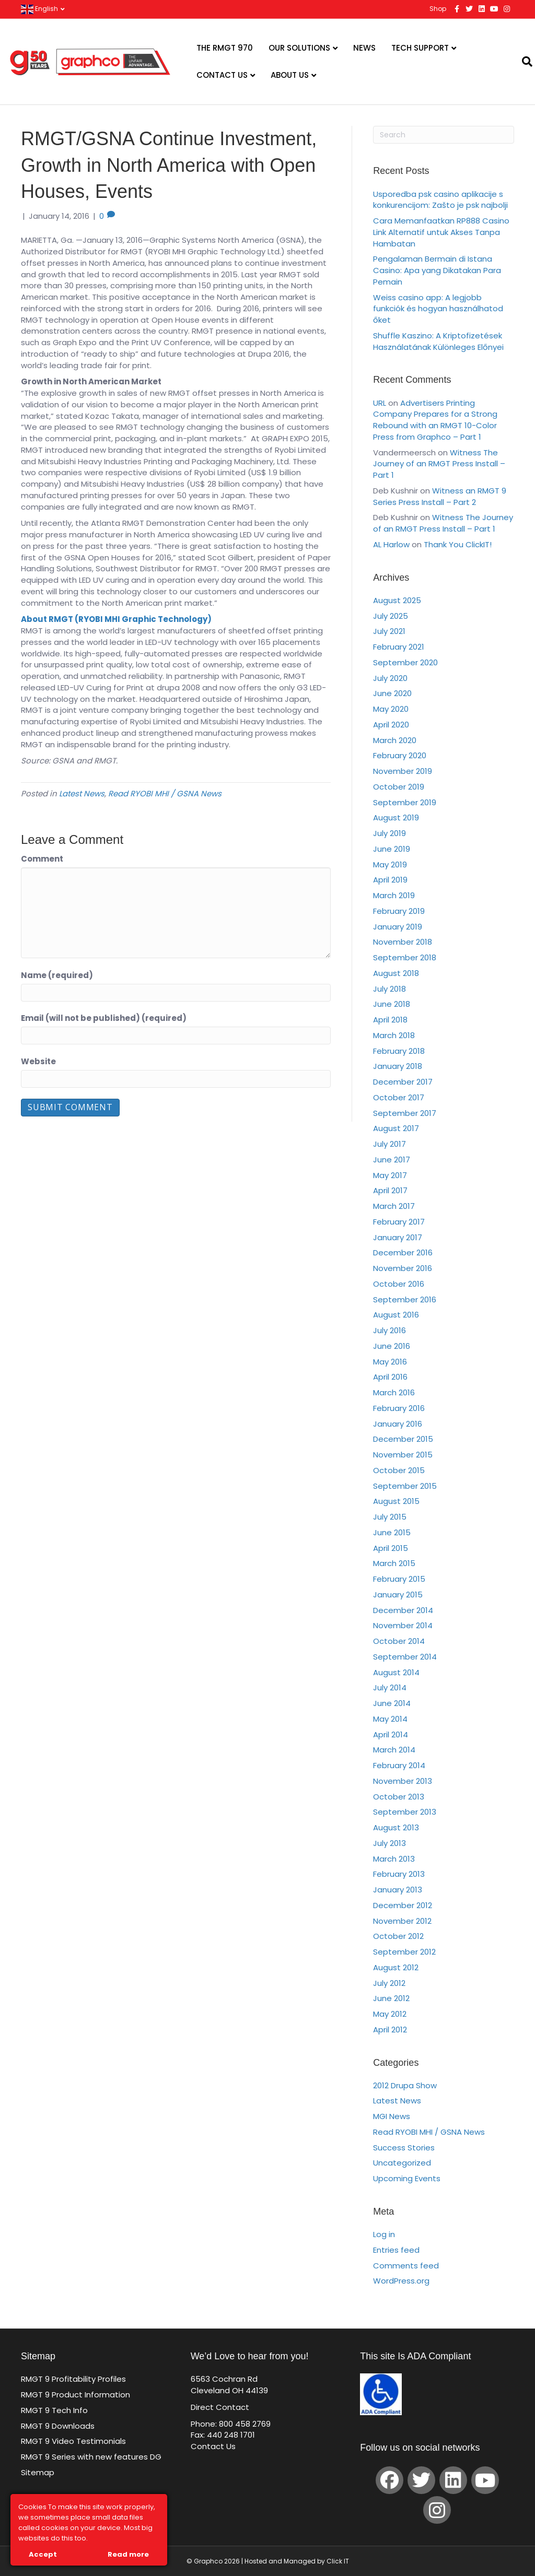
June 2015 (392, 1532)
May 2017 (390, 1175)
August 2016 (396, 1314)
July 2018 (389, 988)
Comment (42, 858)
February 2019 (399, 910)
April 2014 (390, 1734)
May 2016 (390, 1361)
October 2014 (399, 1641)
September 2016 (404, 1299)
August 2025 (397, 600)
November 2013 (402, 1780)
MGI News (391, 2116)
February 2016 (399, 1408)
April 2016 (390, 1376)
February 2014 (399, 1765)
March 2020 (394, 740)
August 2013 (396, 1827)
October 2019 (398, 786)
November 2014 (403, 1625)
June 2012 (391, 1998)
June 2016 (391, 1345)
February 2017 (399, 1221)
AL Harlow (391, 544)
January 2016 (397, 1423)
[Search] (520, 62)
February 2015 (399, 1578)
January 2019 (397, 926)
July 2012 (389, 1983)
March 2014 (394, 1749)
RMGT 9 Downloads (58, 2425)
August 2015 (396, 1501)
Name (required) (57, 975)
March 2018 (394, 1035)
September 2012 (404, 1951)
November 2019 (402, 771)
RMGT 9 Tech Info (54, 2410)
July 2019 (389, 833)
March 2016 (394, 1392)
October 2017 (398, 1097)
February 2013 (399, 1873)
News (364, 47)
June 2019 (391, 848)
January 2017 (397, 1237)
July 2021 (389, 631)
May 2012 (389, 2013)
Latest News (81, 793)
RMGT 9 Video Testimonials (73, 2441)
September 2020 (405, 662)
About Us (290, 74)
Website (38, 1061)
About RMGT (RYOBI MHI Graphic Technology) (117, 619)
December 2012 (402, 1905)
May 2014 (390, 1718)
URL (379, 402)
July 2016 (389, 1330)
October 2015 (399, 1470)
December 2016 (403, 1252)
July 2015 (389, 1516)
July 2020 (390, 678)
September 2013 (404, 1811)
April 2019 (390, 879)
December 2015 (403, 1438)
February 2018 (399, 1050)
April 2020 (391, 724)
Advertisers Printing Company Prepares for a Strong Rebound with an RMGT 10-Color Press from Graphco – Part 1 (435, 419)
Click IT (338, 2561)
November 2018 (402, 941)
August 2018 (396, 973)
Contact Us (222, 74)
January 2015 (398, 1594)
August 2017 (396, 1128)
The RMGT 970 (224, 47)
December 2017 (403, 1081)
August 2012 (395, 1967)
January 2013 (397, 1889)
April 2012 (390, 2029)
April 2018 (390, 1019)
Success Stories (404, 2147)
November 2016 (402, 1268)
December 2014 (403, 1610)
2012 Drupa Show (405, 2085)
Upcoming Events (406, 2178)
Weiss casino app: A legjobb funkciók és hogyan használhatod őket (438, 309)
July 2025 (390, 615)
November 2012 (402, 1920)
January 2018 (397, 1066)
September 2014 (405, 1656)
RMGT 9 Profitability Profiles (73, 2378)
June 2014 (392, 1703)
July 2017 (389, 1143)
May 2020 (391, 708)
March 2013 (394, 1858)
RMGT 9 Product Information (75, 2394)
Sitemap (37, 2472)
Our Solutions (299, 47)
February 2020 (399, 755)
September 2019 (404, 802)
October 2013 (398, 1796)
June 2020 (392, 693)
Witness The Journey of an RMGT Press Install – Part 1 (439, 464)
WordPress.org (401, 2280)
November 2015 (403, 1454)
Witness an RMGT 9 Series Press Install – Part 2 (439, 496)
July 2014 (389, 1687)
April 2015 (390, 1548)
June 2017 (391, 1159)
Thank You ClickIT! (458, 544)
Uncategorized (402, 2162)
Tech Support (420, 47)
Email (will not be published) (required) (104, 1018)
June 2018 (391, 1003)
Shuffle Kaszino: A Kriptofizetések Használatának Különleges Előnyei (438, 341)
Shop (437, 8)
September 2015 (405, 1485)
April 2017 (390, 1190)
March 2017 (394, 1206)
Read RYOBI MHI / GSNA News (165, 793)
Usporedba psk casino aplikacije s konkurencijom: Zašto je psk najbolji (440, 200)
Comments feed (406, 2265)
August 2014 (396, 1672)
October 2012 (398, 1936)
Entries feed (396, 2249)
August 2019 (396, 817)
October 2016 (398, 1283)
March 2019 (394, 895)
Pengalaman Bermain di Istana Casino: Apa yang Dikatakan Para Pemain (437, 270)
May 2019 (390, 864)
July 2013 (389, 1843)
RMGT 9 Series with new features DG (91, 2456)
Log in (384, 2234)
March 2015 (394, 1563)
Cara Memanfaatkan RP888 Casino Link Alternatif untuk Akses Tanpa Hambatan (441, 232)
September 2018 (404, 957)
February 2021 (398, 646)
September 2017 (404, 1113)
